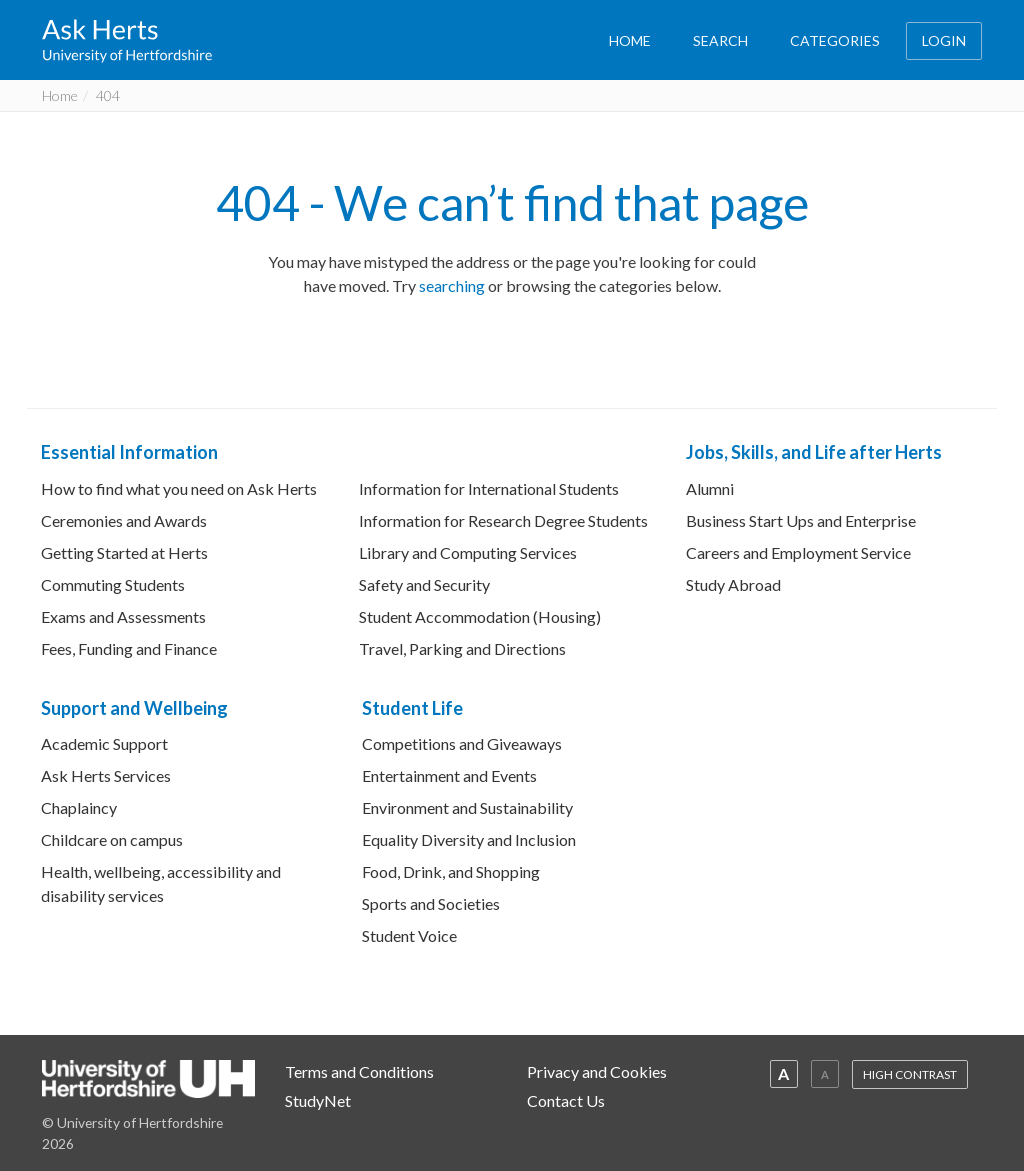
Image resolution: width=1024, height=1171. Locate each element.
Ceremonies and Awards (124, 520)
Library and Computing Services (468, 552)
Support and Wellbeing (134, 708)
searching (452, 285)
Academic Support (104, 743)
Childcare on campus (112, 839)
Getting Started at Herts (124, 552)
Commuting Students (113, 584)
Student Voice (409, 935)
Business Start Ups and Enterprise (801, 520)
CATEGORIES (835, 40)
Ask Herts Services (106, 775)
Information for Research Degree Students (503, 520)
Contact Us (566, 1100)
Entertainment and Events (449, 775)
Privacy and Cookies (597, 1071)
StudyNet (318, 1100)
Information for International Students (489, 488)
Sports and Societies (431, 903)
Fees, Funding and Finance (129, 648)
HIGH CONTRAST (910, 1074)
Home (60, 95)
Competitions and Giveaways (462, 743)
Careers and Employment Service (798, 552)
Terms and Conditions (359, 1071)
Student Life (412, 708)
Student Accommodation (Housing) (480, 616)
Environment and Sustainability (467, 807)
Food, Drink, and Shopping (451, 871)
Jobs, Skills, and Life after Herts (814, 452)
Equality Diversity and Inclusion (469, 839)
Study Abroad (733, 584)
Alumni (710, 488)
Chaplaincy (79, 807)
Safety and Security (424, 584)
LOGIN (944, 40)
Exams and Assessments (123, 616)
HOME (630, 40)
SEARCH (720, 40)
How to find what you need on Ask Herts (179, 488)
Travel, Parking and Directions (462, 648)
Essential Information (129, 452)
